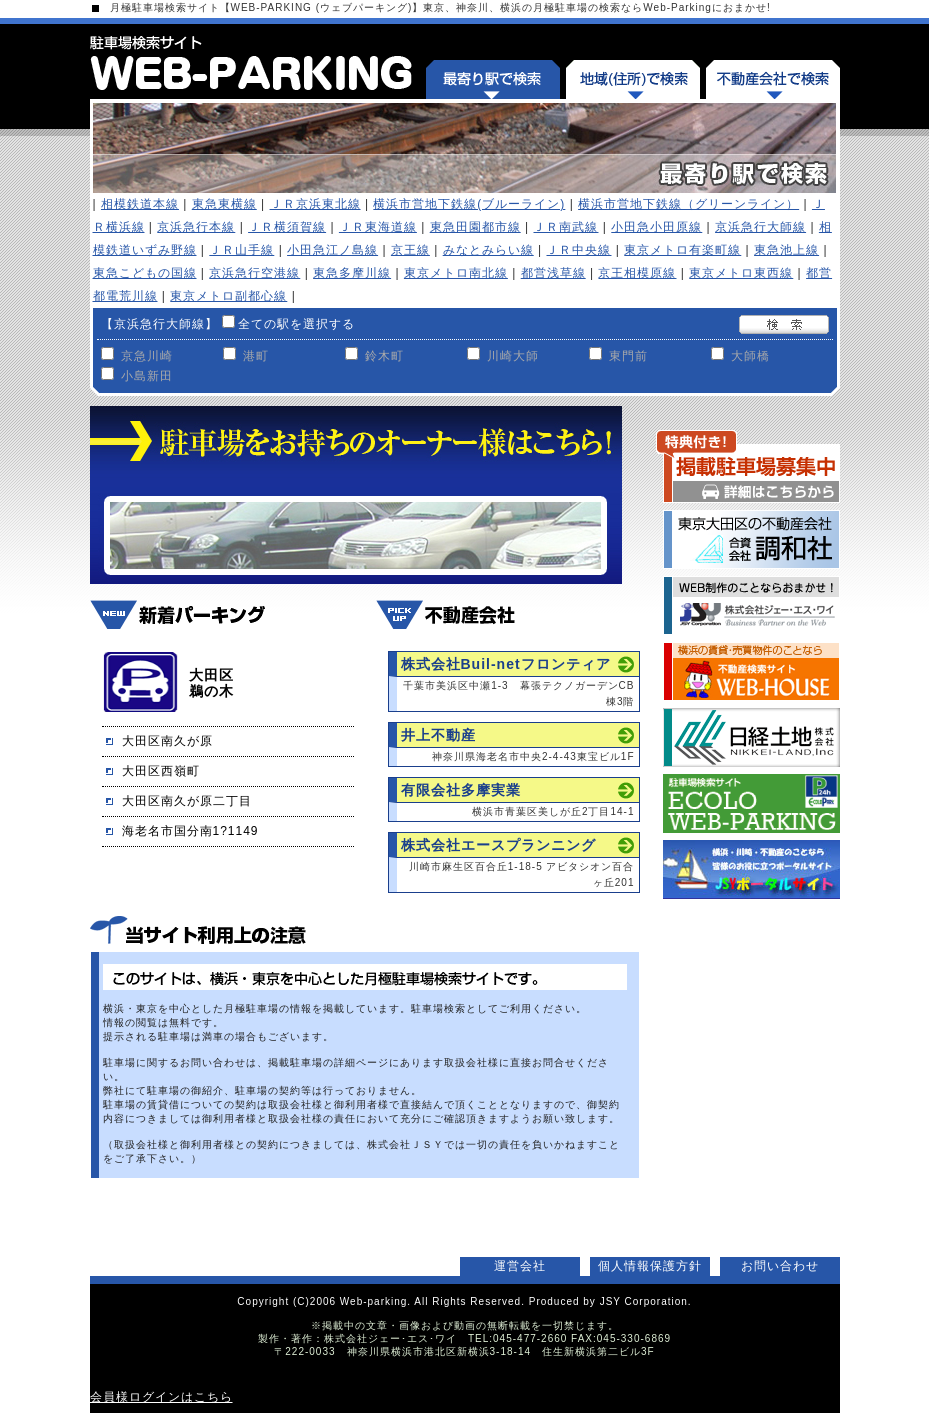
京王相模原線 (637, 273)
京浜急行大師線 (760, 227)
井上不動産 (438, 735)
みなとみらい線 (488, 250)
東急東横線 (224, 204)
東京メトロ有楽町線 (682, 250)
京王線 (410, 250)
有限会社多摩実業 (461, 790)
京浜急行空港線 (254, 273)
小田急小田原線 (656, 227)
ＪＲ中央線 (578, 250)
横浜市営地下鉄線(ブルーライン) (469, 204)
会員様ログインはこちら (161, 1397)
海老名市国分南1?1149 (190, 831)
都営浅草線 (553, 273)
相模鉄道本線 (140, 204)
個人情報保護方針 (650, 1266)
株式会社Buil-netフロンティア (506, 664)
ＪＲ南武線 (565, 227)
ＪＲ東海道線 (378, 227)
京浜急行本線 (196, 227)
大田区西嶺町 (161, 771)
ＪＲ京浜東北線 (315, 204)
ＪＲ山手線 (241, 250)
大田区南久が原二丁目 (187, 801)
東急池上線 (786, 250)
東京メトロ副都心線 (228, 296)
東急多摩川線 (352, 273)
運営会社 (520, 1266)
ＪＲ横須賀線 (287, 227)
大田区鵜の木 (211, 683)
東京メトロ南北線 (456, 273)
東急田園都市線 (475, 227)
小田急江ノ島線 (332, 250)
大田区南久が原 (167, 741)
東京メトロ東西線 (741, 273)
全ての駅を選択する (296, 324)
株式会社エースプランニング (498, 845)
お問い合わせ (780, 1266)
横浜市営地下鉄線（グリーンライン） (688, 204)
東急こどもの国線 (145, 273)
